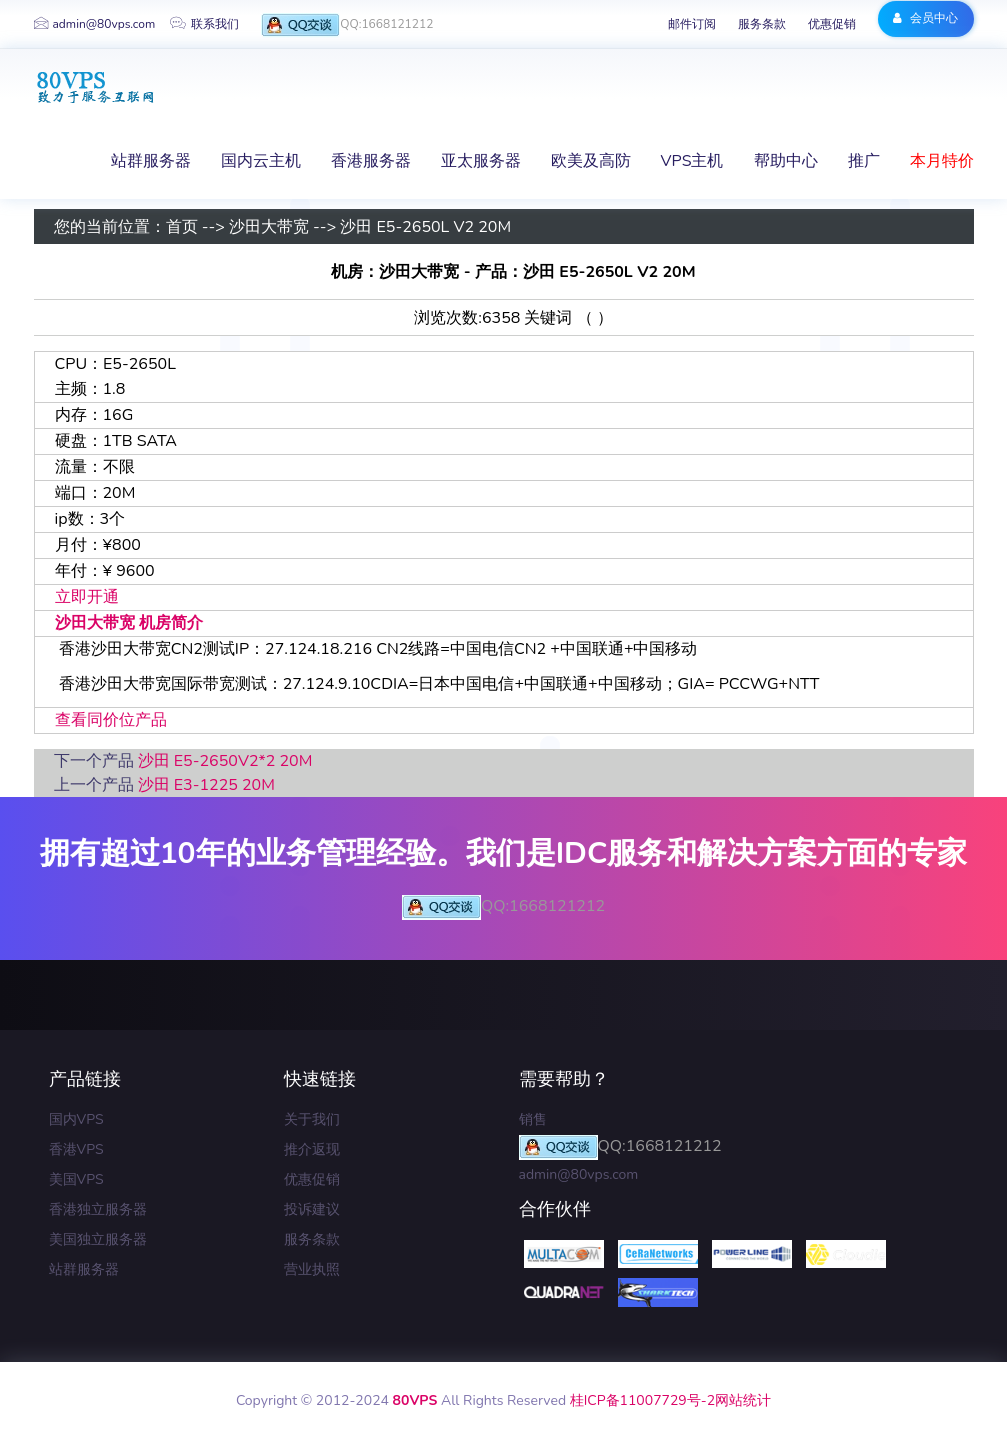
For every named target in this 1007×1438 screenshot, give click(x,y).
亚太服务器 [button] (481, 161)
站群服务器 (84, 1269)
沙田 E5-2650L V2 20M (425, 227)
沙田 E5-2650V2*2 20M (225, 761)
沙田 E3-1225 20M (206, 785)
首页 (182, 227)
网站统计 (743, 1400)
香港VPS (76, 1149)
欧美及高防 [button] (591, 161)
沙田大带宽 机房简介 (129, 623)
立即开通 (87, 597)
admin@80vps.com (95, 24)
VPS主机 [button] (692, 161)
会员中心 (925, 18)
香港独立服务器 (98, 1209)
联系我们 (204, 24)
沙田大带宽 (269, 227)
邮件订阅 (692, 24)
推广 (864, 161)
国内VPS (76, 1119)
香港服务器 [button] (371, 161)
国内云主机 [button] (261, 161)
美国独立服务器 (98, 1239)
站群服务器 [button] (151, 161)
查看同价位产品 (111, 720)
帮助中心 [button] (786, 161)
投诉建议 (312, 1209)
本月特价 (942, 161)
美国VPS (76, 1179)
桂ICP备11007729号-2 (642, 1400)
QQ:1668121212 (347, 25)
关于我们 (312, 1119)
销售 (533, 1119)
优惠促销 (832, 24)
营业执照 (312, 1269)
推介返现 (312, 1149)
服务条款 (762, 24)
